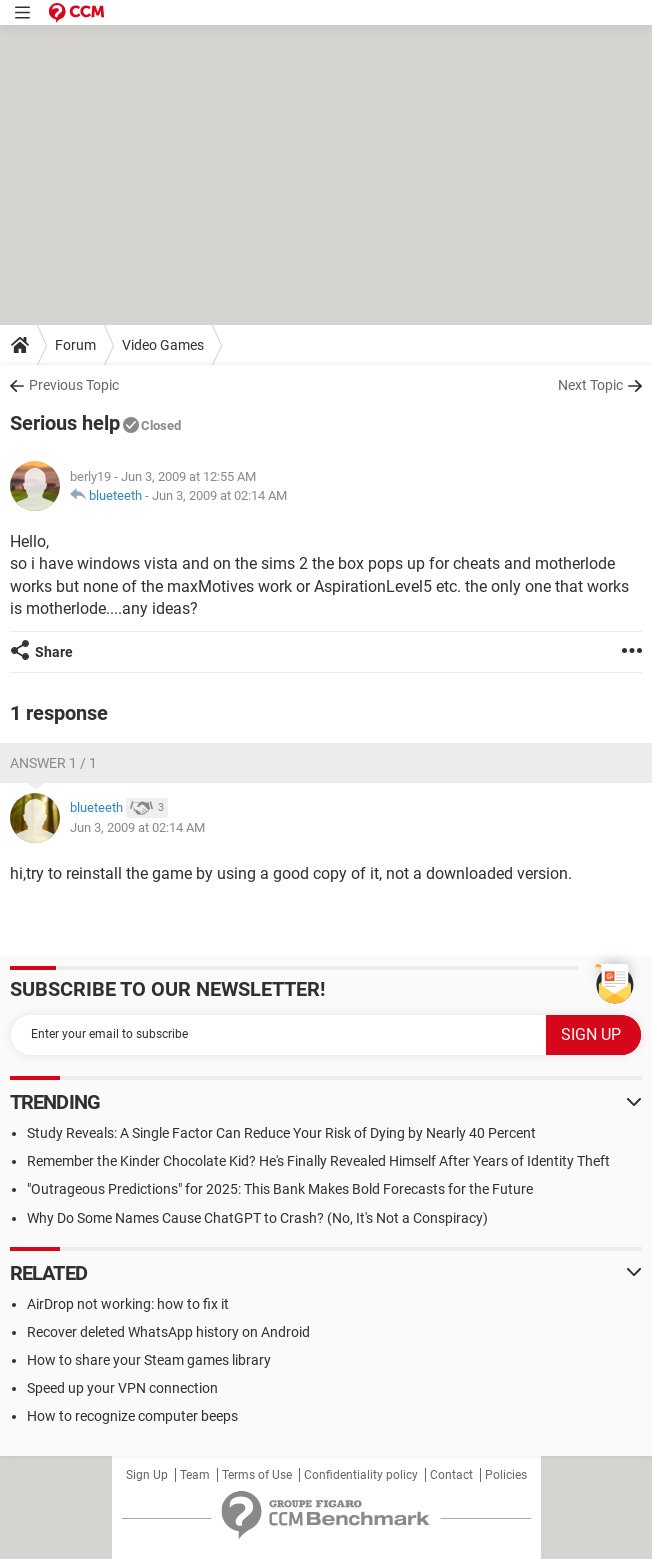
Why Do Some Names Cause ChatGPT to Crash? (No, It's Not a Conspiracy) (257, 1218)
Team (195, 1475)
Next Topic (590, 385)
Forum (75, 345)
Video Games (163, 345)
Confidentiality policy (361, 1475)
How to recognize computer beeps (132, 1416)
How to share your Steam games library (149, 1360)
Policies (506, 1475)
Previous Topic (74, 385)
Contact (451, 1475)
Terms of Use (257, 1475)
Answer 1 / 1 (53, 763)
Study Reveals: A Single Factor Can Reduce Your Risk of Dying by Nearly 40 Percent (281, 1133)
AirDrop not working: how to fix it (128, 1304)
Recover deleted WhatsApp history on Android (168, 1332)
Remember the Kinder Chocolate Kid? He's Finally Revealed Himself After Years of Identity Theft (318, 1161)
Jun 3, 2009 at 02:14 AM (219, 495)
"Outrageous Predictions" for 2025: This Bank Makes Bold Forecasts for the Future (280, 1189)
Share (54, 652)
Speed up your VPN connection (122, 1388)
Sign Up (147, 1475)
